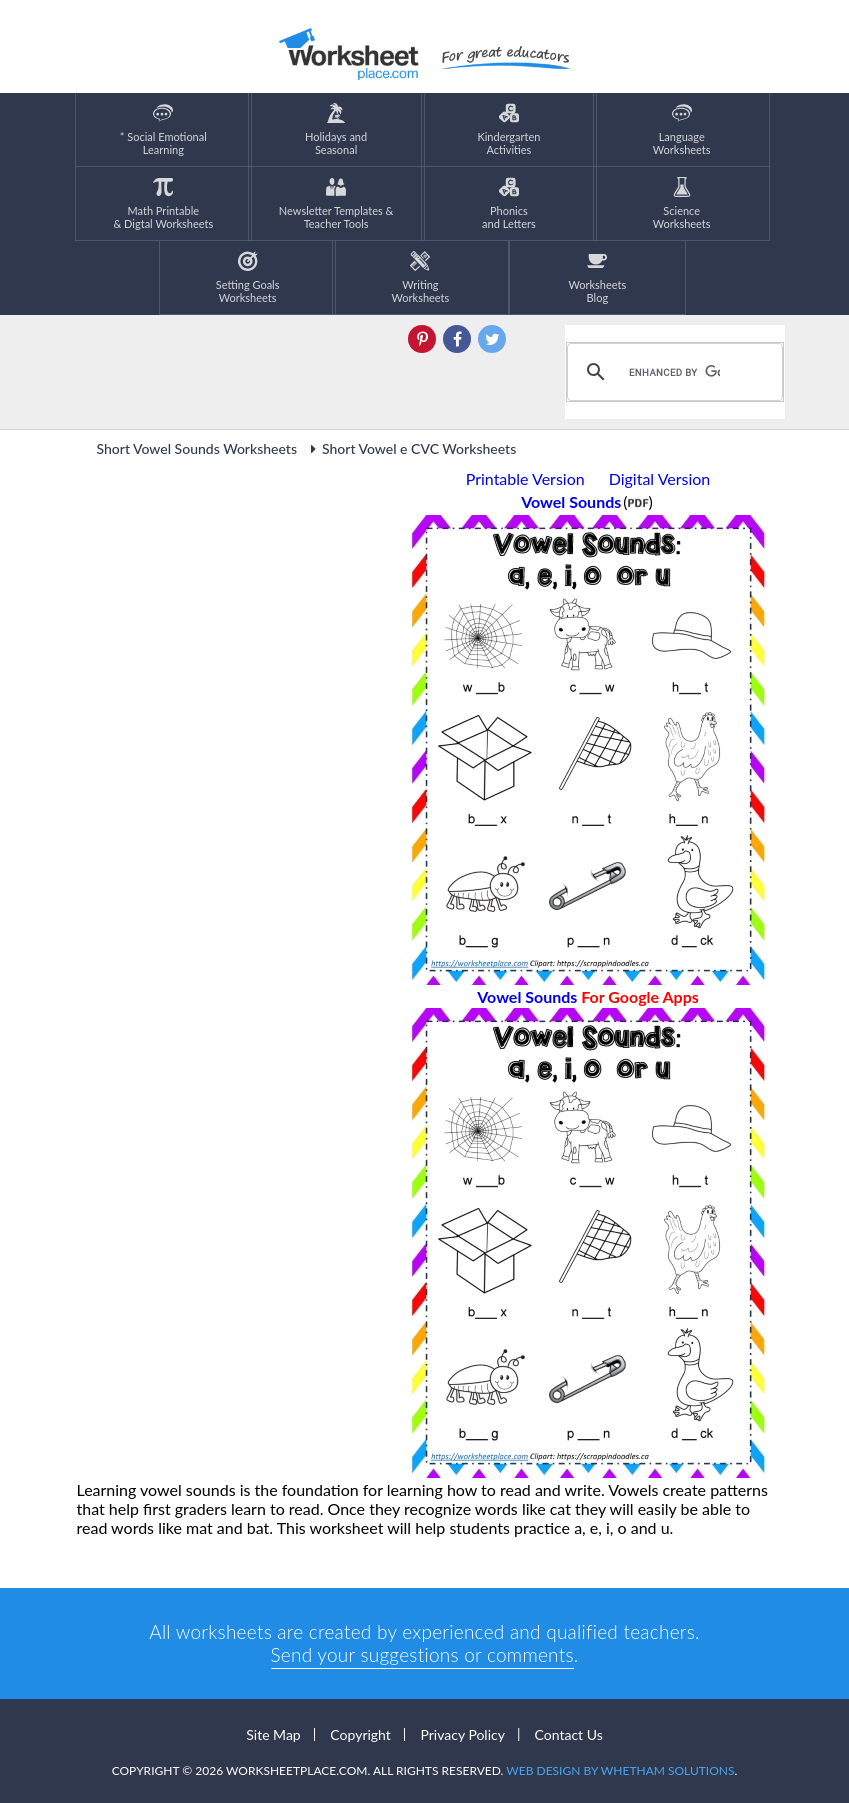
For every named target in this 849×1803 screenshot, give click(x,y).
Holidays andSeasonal (336, 129)
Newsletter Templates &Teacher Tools (336, 203)
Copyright (360, 1734)
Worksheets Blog (597, 277)
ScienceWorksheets (682, 203)
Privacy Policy (462, 1734)
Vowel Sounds (588, 996)
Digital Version (660, 478)
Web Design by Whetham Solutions (620, 1770)
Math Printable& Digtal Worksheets (163, 203)
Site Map (273, 1734)
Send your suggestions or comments (422, 1654)
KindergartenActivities (508, 129)
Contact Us (569, 1734)
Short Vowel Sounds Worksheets (197, 448)
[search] (672, 372)
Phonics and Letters (509, 203)
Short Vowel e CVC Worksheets (410, 448)
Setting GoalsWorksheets (248, 277)
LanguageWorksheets (682, 129)
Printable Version (525, 478)
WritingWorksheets (421, 277)
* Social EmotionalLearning (163, 129)
